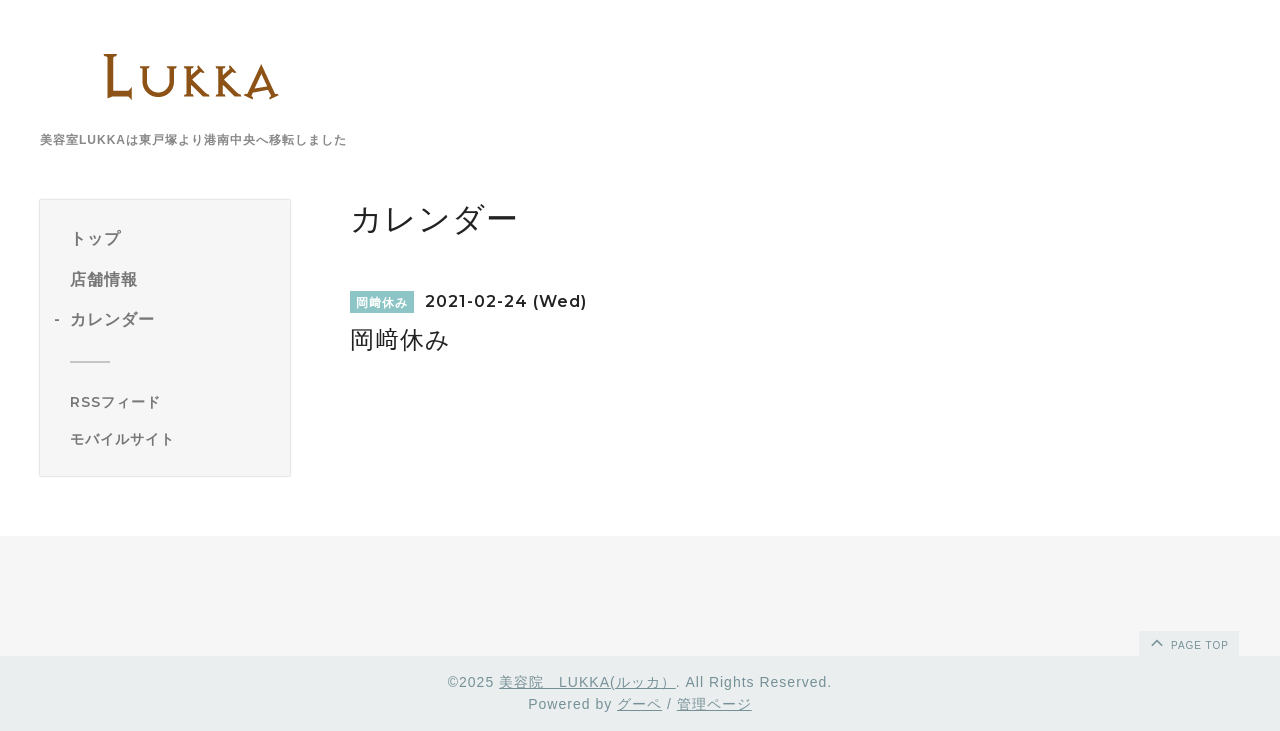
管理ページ (714, 704)
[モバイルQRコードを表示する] (172, 439)
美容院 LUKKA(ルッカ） (587, 682)
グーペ (639, 704)
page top (1188, 642)
